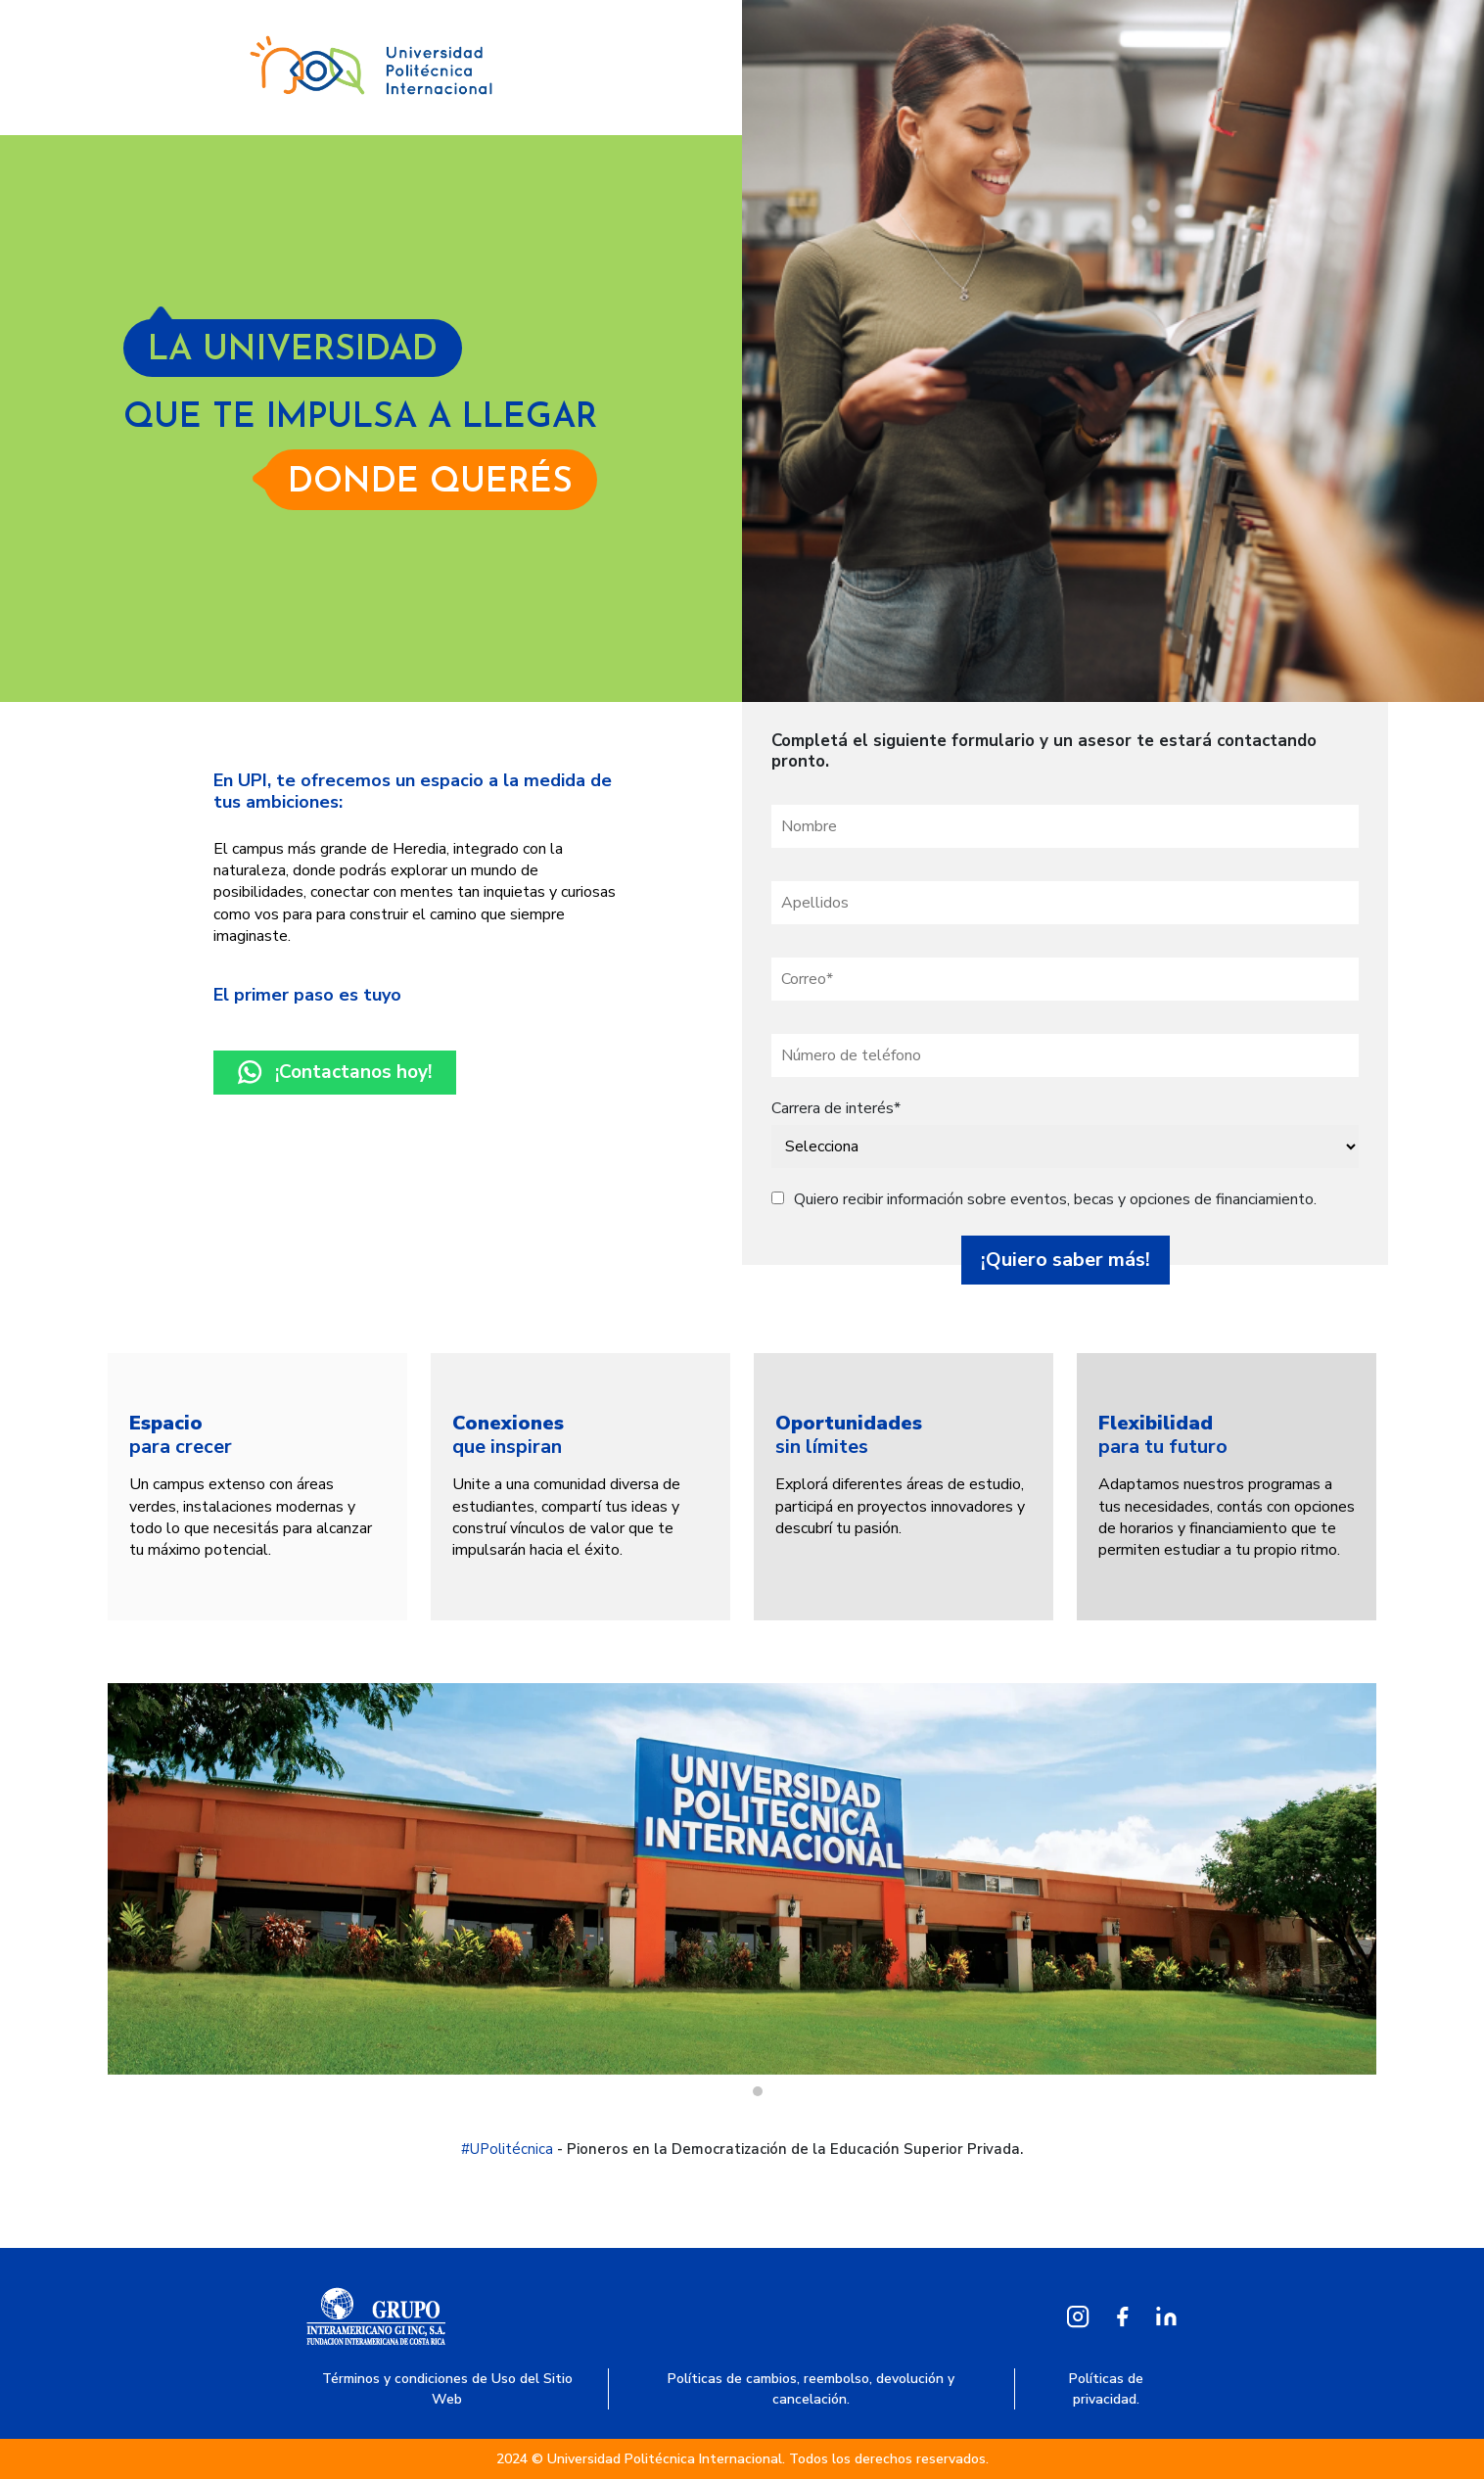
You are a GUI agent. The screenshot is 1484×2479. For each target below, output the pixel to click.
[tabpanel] (257, 1486)
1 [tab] (758, 2091)
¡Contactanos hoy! (335, 1072)
